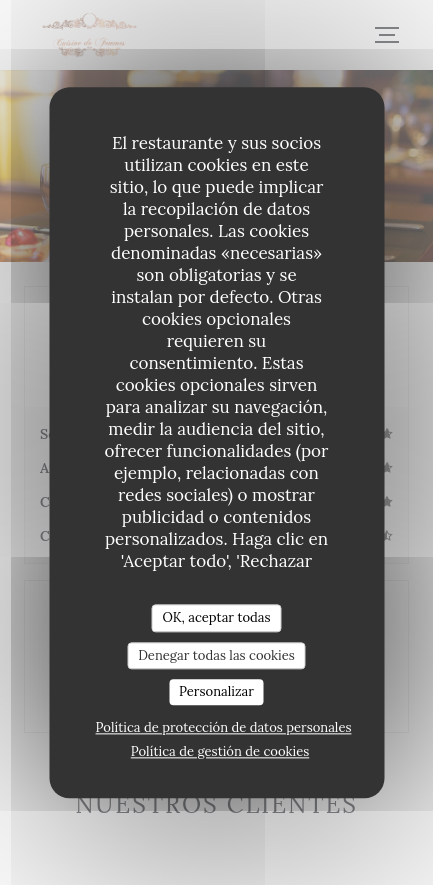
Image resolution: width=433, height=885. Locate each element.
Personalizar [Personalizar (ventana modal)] (216, 692)
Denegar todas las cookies (216, 655)
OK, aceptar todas (216, 617)
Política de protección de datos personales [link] (224, 727)
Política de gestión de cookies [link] (220, 751)
